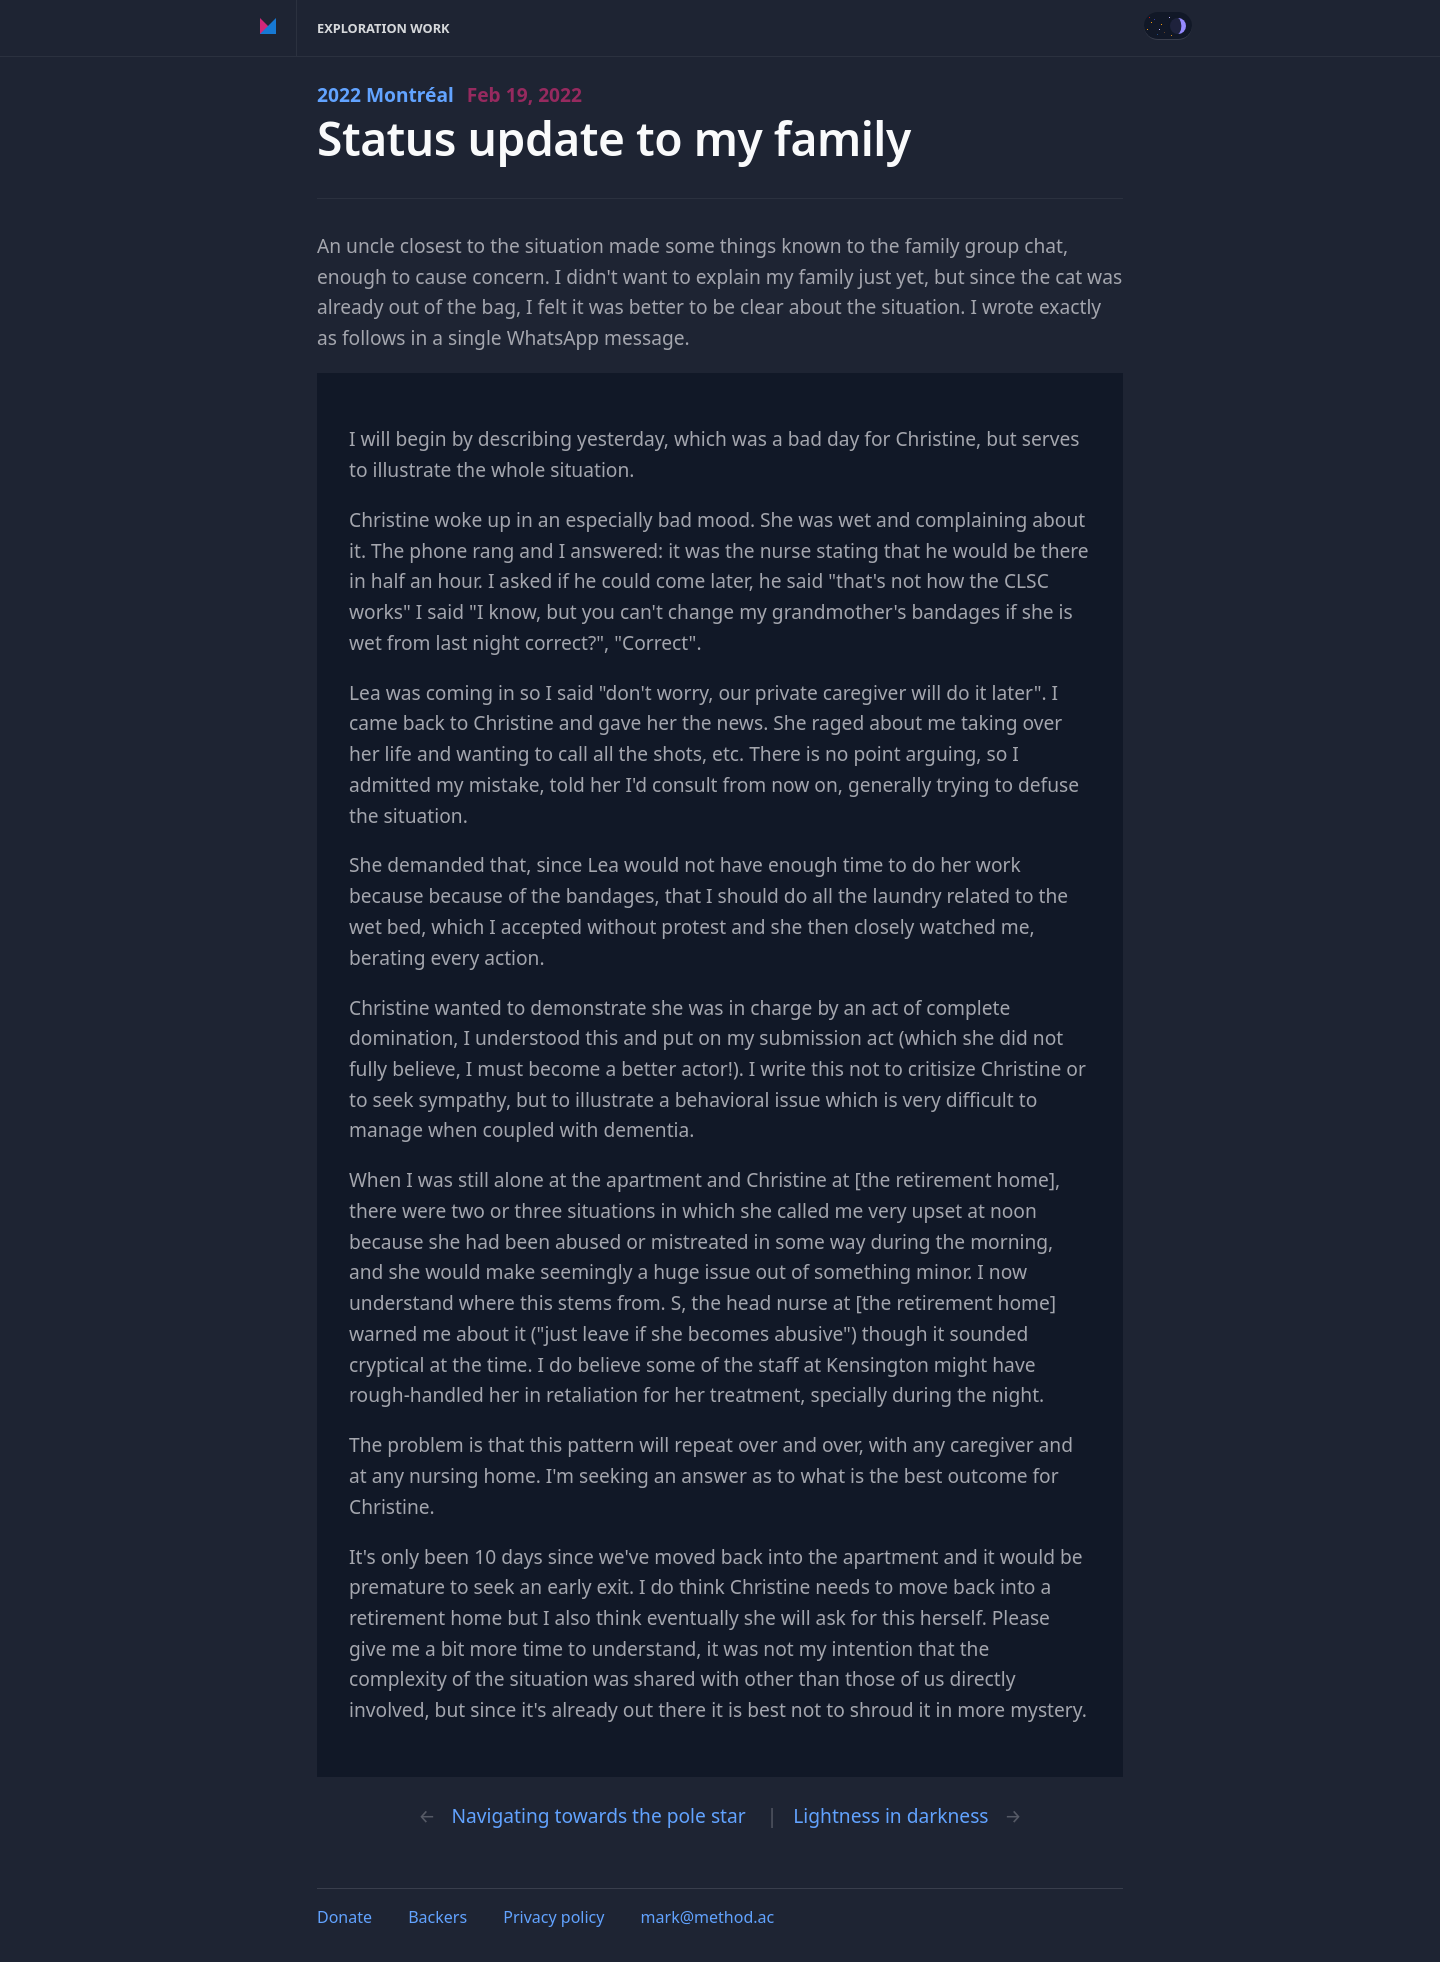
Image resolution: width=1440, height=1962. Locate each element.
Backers (437, 1917)
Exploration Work (383, 28)
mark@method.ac (708, 1917)
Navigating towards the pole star (598, 1815)
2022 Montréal (449, 94)
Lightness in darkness (890, 1815)
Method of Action (268, 28)
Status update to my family (614, 138)
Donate (344, 1917)
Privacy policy (553, 1917)
